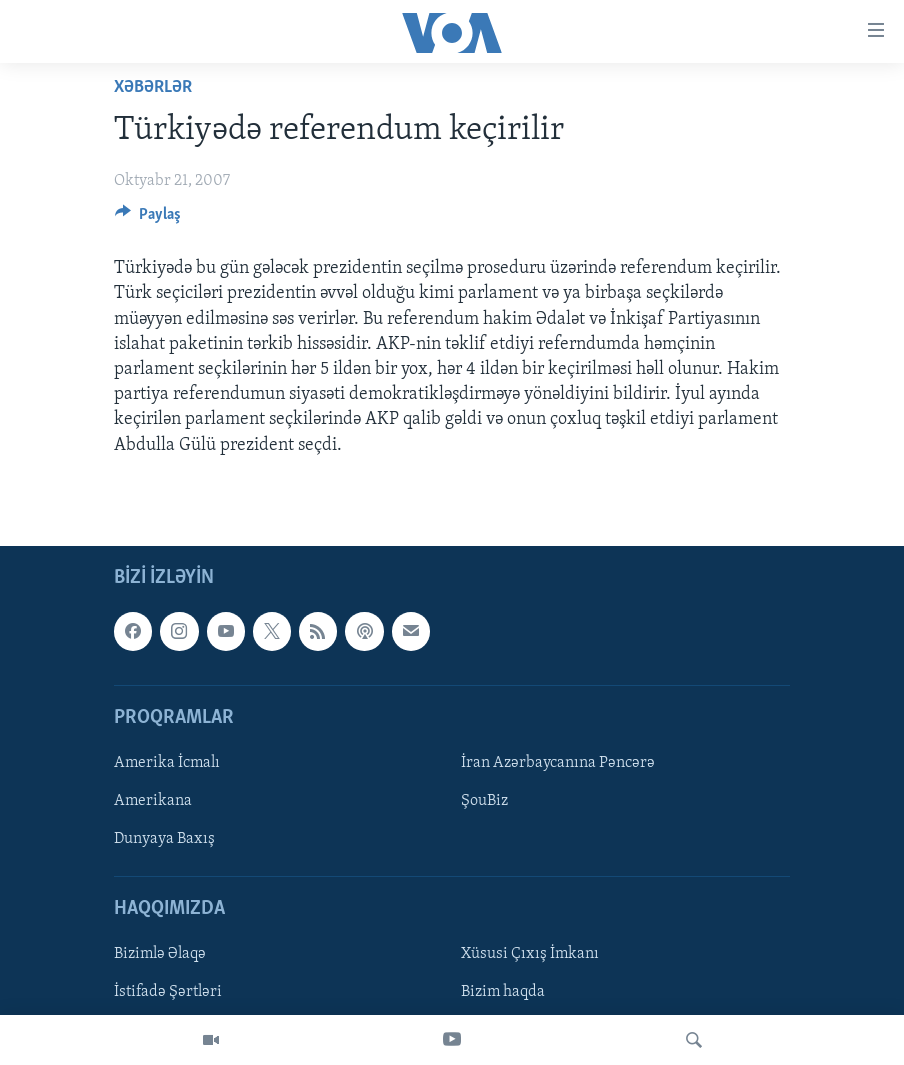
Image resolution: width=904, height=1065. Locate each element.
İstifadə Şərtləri (168, 992)
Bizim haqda (503, 992)
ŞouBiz (484, 801)
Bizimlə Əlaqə (160, 954)
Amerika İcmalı (167, 763)
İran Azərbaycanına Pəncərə (558, 763)
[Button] (148, 219)
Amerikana (153, 801)
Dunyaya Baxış (164, 839)
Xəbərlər (153, 87)
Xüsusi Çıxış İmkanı (530, 954)
